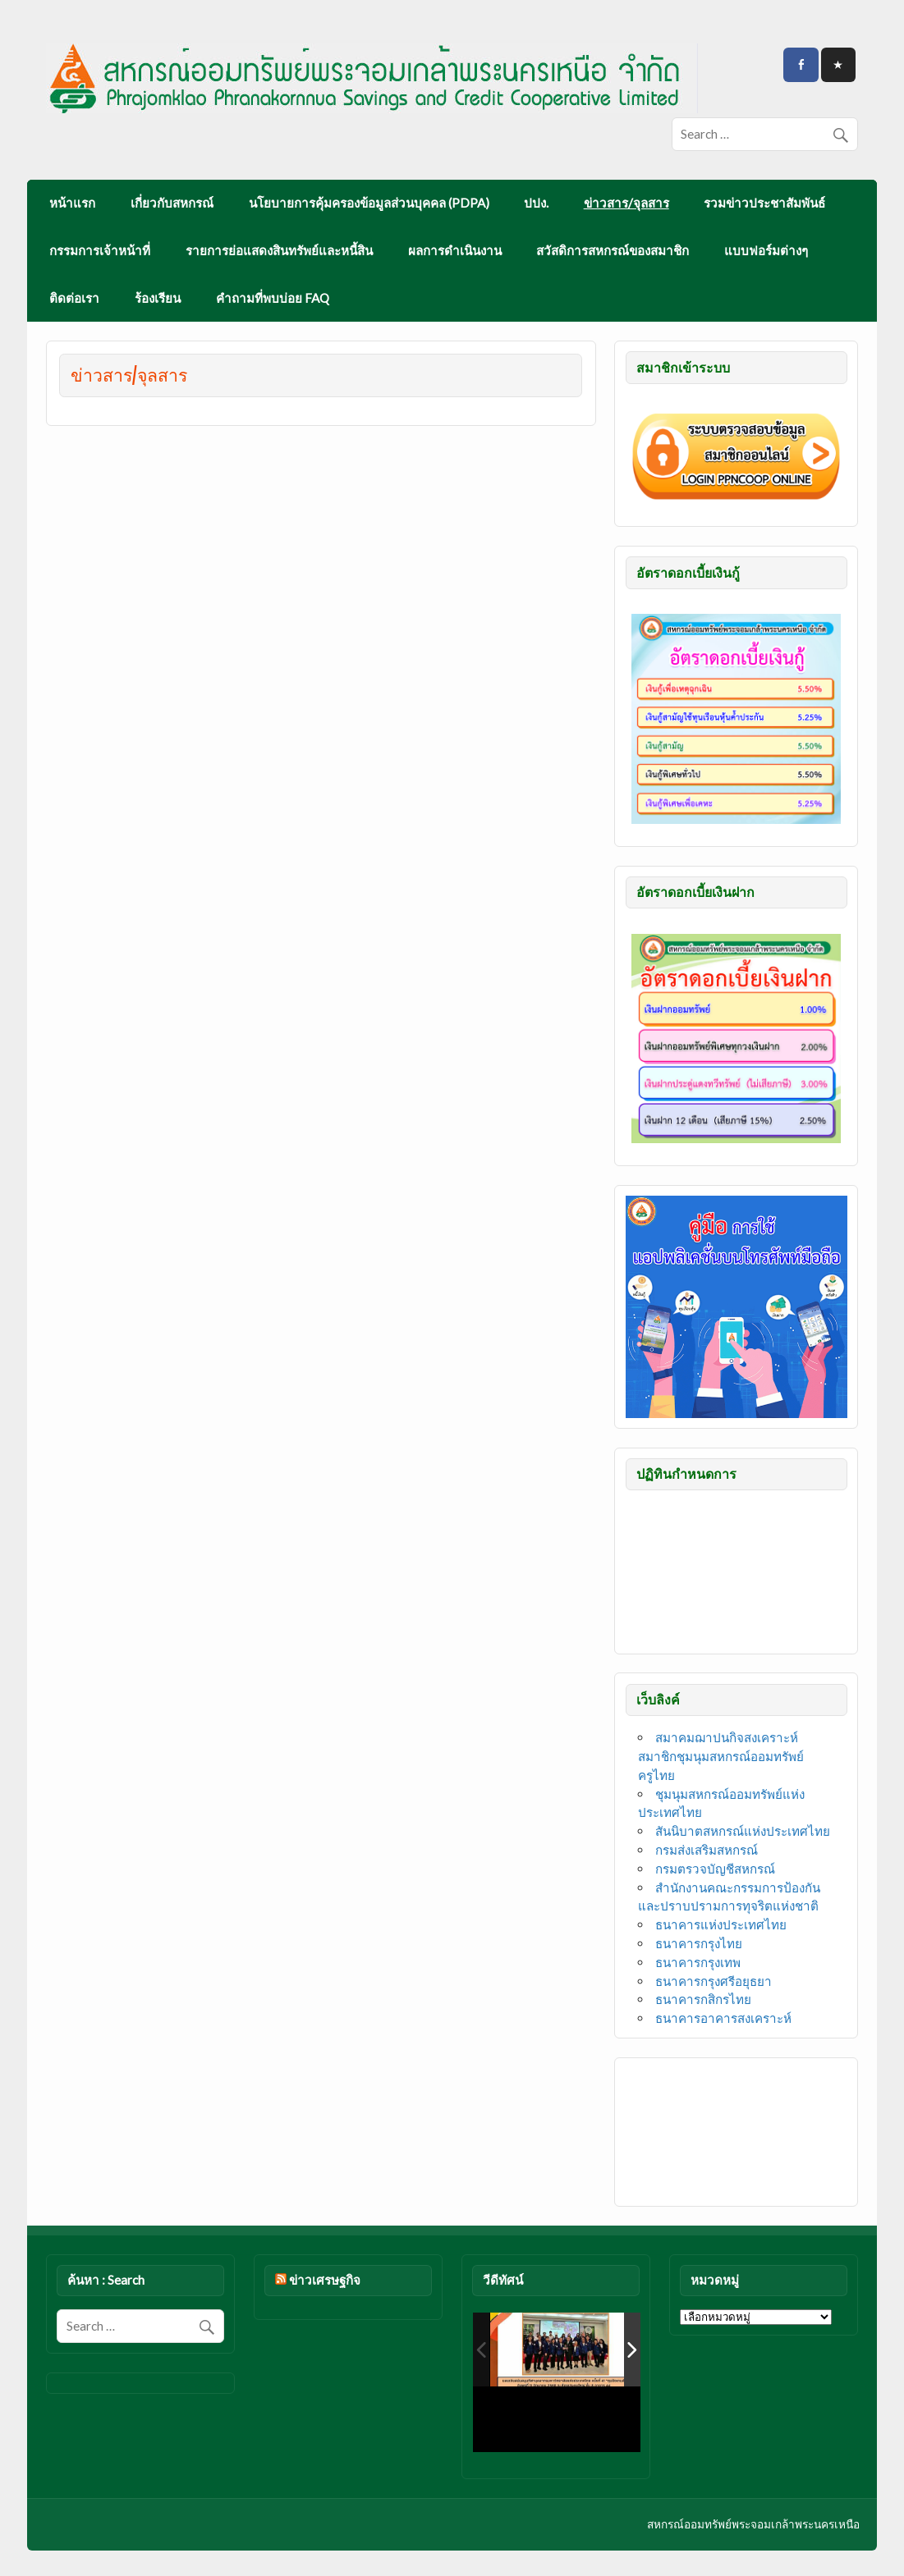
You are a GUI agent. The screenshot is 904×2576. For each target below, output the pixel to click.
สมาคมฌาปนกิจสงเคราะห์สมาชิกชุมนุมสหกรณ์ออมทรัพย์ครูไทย (721, 1756)
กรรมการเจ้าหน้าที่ (99, 250)
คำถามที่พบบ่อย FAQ (272, 298)
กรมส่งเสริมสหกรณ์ (706, 1849)
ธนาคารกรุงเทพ (698, 1962)
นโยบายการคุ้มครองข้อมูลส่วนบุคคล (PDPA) (369, 202)
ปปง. (536, 202)
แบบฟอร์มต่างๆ (766, 250)
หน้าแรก (72, 202)
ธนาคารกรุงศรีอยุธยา (713, 1981)
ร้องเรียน (158, 298)
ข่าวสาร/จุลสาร (626, 202)
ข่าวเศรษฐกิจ (324, 2279)
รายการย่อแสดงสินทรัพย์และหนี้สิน (279, 250)
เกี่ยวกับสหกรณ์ (172, 202)
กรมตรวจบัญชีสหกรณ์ (715, 1868)
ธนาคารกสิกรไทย (703, 1999)
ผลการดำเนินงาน (455, 250)
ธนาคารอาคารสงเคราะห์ (723, 2018)
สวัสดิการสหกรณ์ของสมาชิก (612, 250)
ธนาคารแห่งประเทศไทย (721, 1924)
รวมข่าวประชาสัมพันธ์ (764, 202)
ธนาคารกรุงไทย (698, 1943)
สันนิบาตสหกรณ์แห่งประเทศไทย (742, 1830)
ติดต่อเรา (74, 298)
